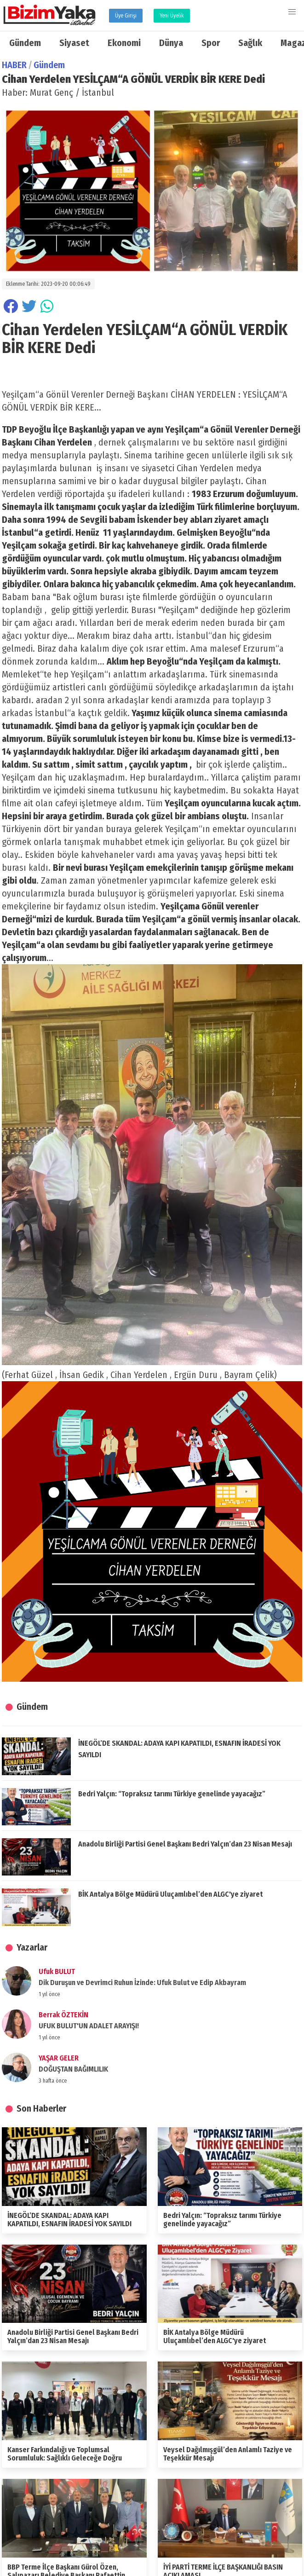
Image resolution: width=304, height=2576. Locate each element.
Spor (210, 42)
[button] (292, 12)
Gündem (25, 42)
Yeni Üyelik (172, 15)
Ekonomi (124, 42)
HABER (14, 64)
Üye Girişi (126, 15)
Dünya (171, 42)
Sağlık (250, 42)
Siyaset (74, 42)
